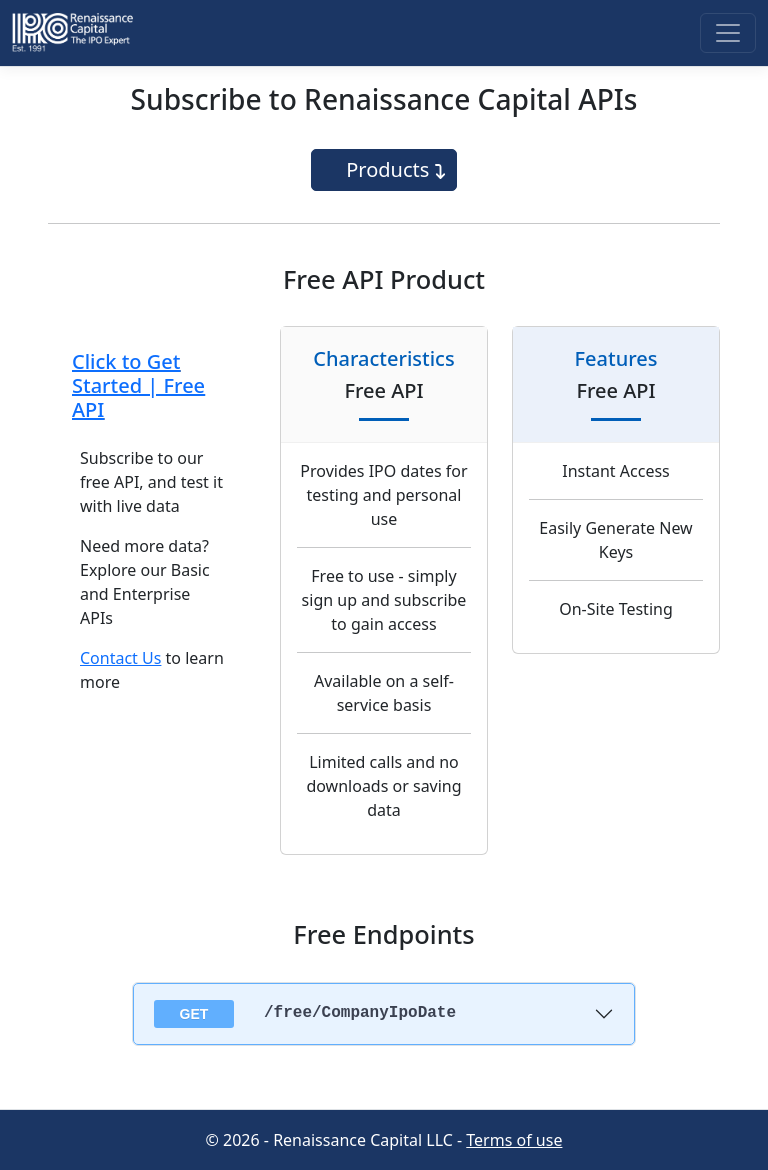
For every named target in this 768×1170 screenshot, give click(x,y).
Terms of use (514, 1140)
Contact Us (120, 658)
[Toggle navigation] (728, 33)
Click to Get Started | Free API (138, 385)
